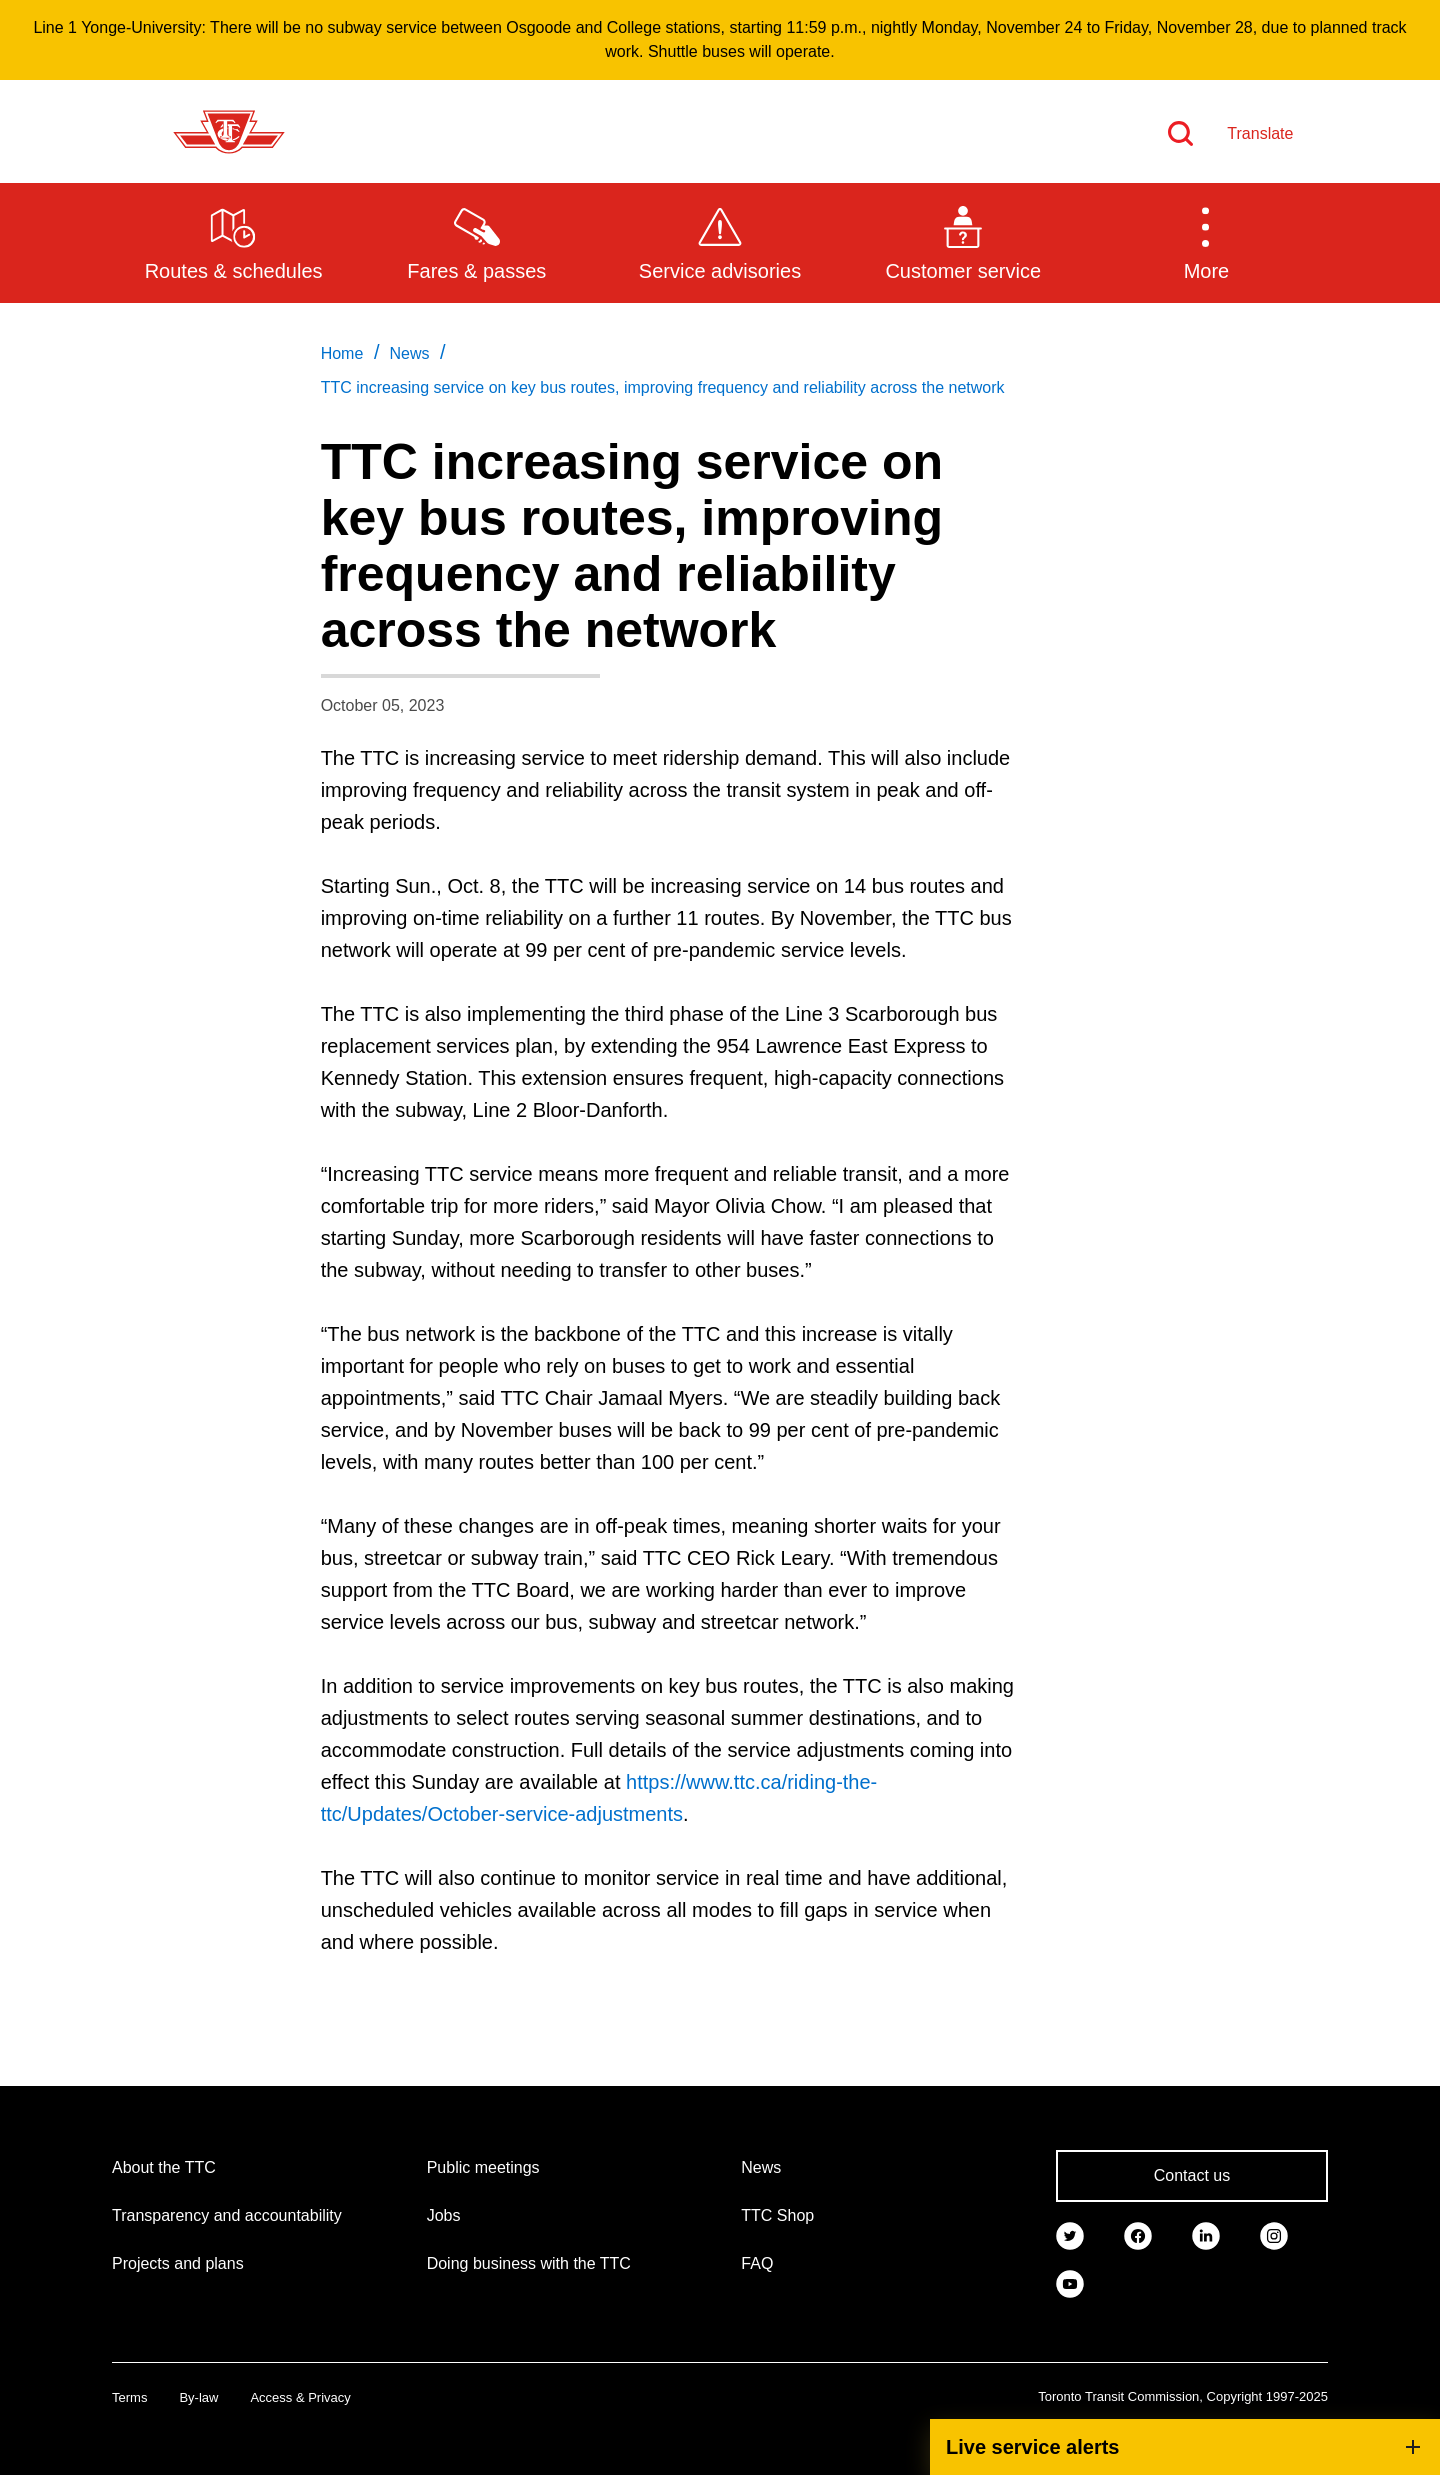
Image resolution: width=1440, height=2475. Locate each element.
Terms (129, 2397)
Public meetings (483, 2167)
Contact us (1192, 2175)
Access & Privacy (300, 2397)
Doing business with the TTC (529, 2263)
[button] (1206, 242)
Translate (1260, 133)
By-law (198, 2397)
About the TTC (164, 2167)
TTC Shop (777, 2215)
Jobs (444, 2215)
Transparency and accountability (227, 2215)
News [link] (409, 353)
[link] (1070, 2234)
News (761, 2167)
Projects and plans (178, 2263)
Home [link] (342, 353)
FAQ (757, 2263)
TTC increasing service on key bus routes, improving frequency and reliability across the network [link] (663, 387)
